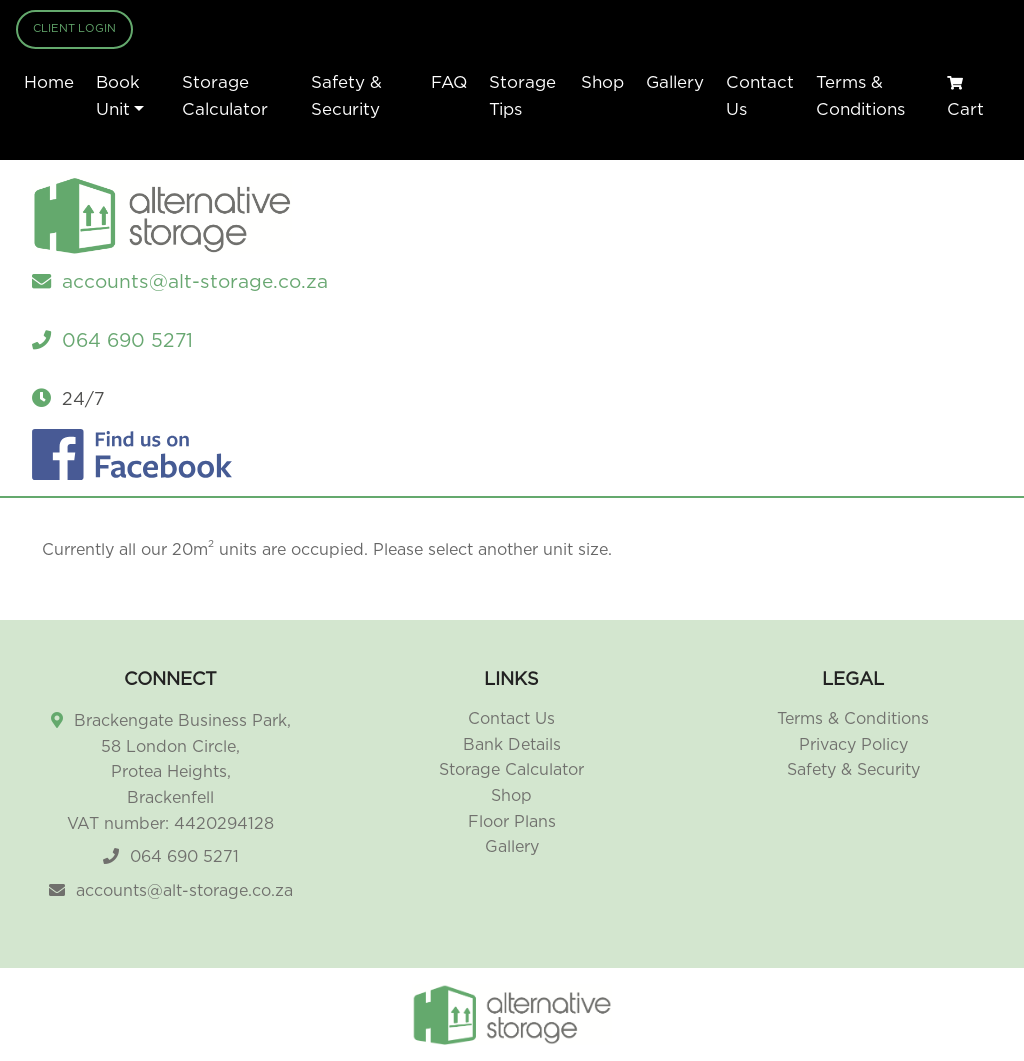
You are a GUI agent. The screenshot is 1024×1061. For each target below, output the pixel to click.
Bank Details (512, 745)
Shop (602, 82)
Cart (965, 97)
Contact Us (760, 96)
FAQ (449, 82)
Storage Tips (522, 96)
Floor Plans (512, 822)
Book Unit (118, 96)
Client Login (74, 28)
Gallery (675, 82)
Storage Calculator (225, 96)
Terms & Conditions (860, 96)
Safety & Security (346, 96)
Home (49, 82)
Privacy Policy (853, 745)
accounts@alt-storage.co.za (184, 891)
